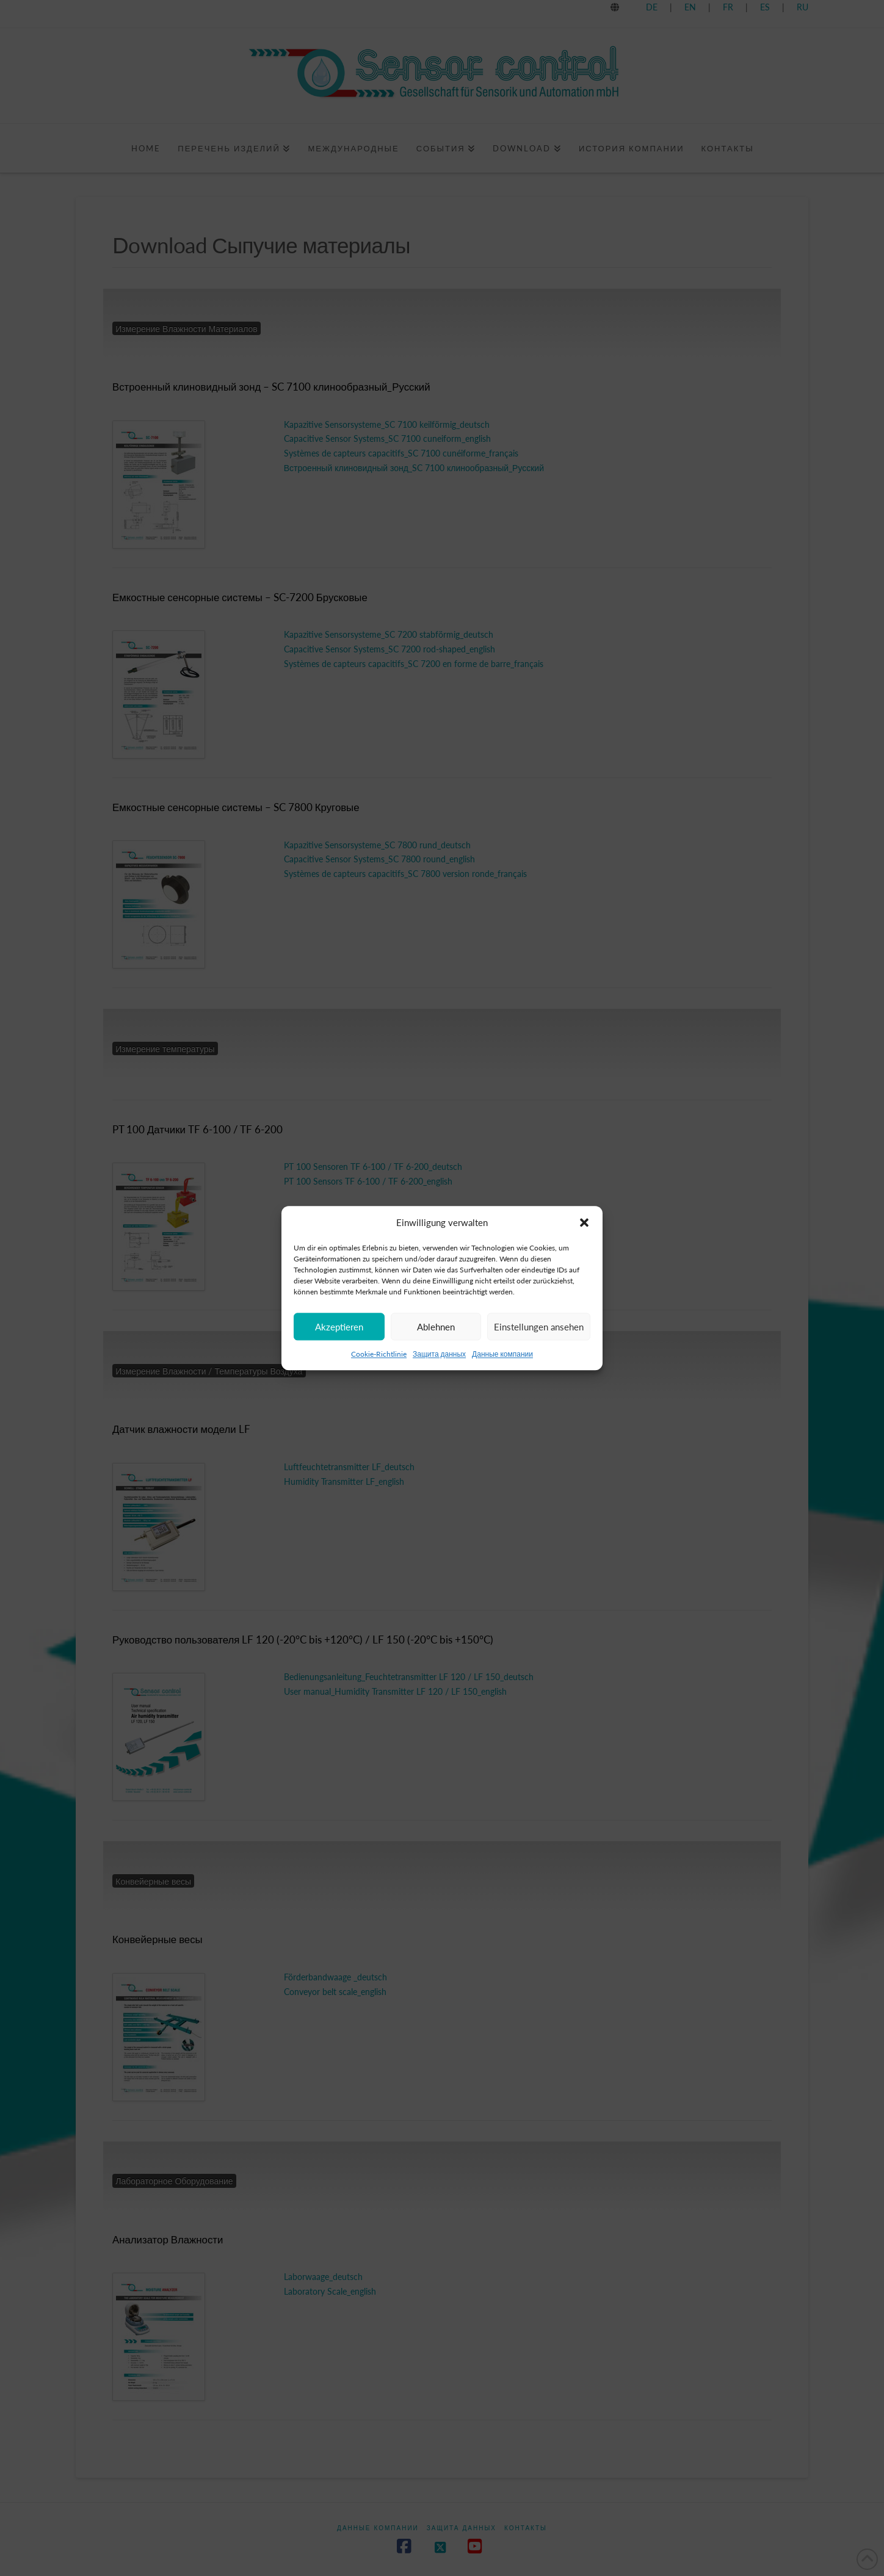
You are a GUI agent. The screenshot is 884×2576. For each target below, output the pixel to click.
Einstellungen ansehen (539, 1326)
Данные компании (502, 1353)
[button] (584, 1223)
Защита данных (439, 1353)
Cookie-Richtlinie (379, 1353)
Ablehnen (436, 1326)
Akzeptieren (339, 1326)
